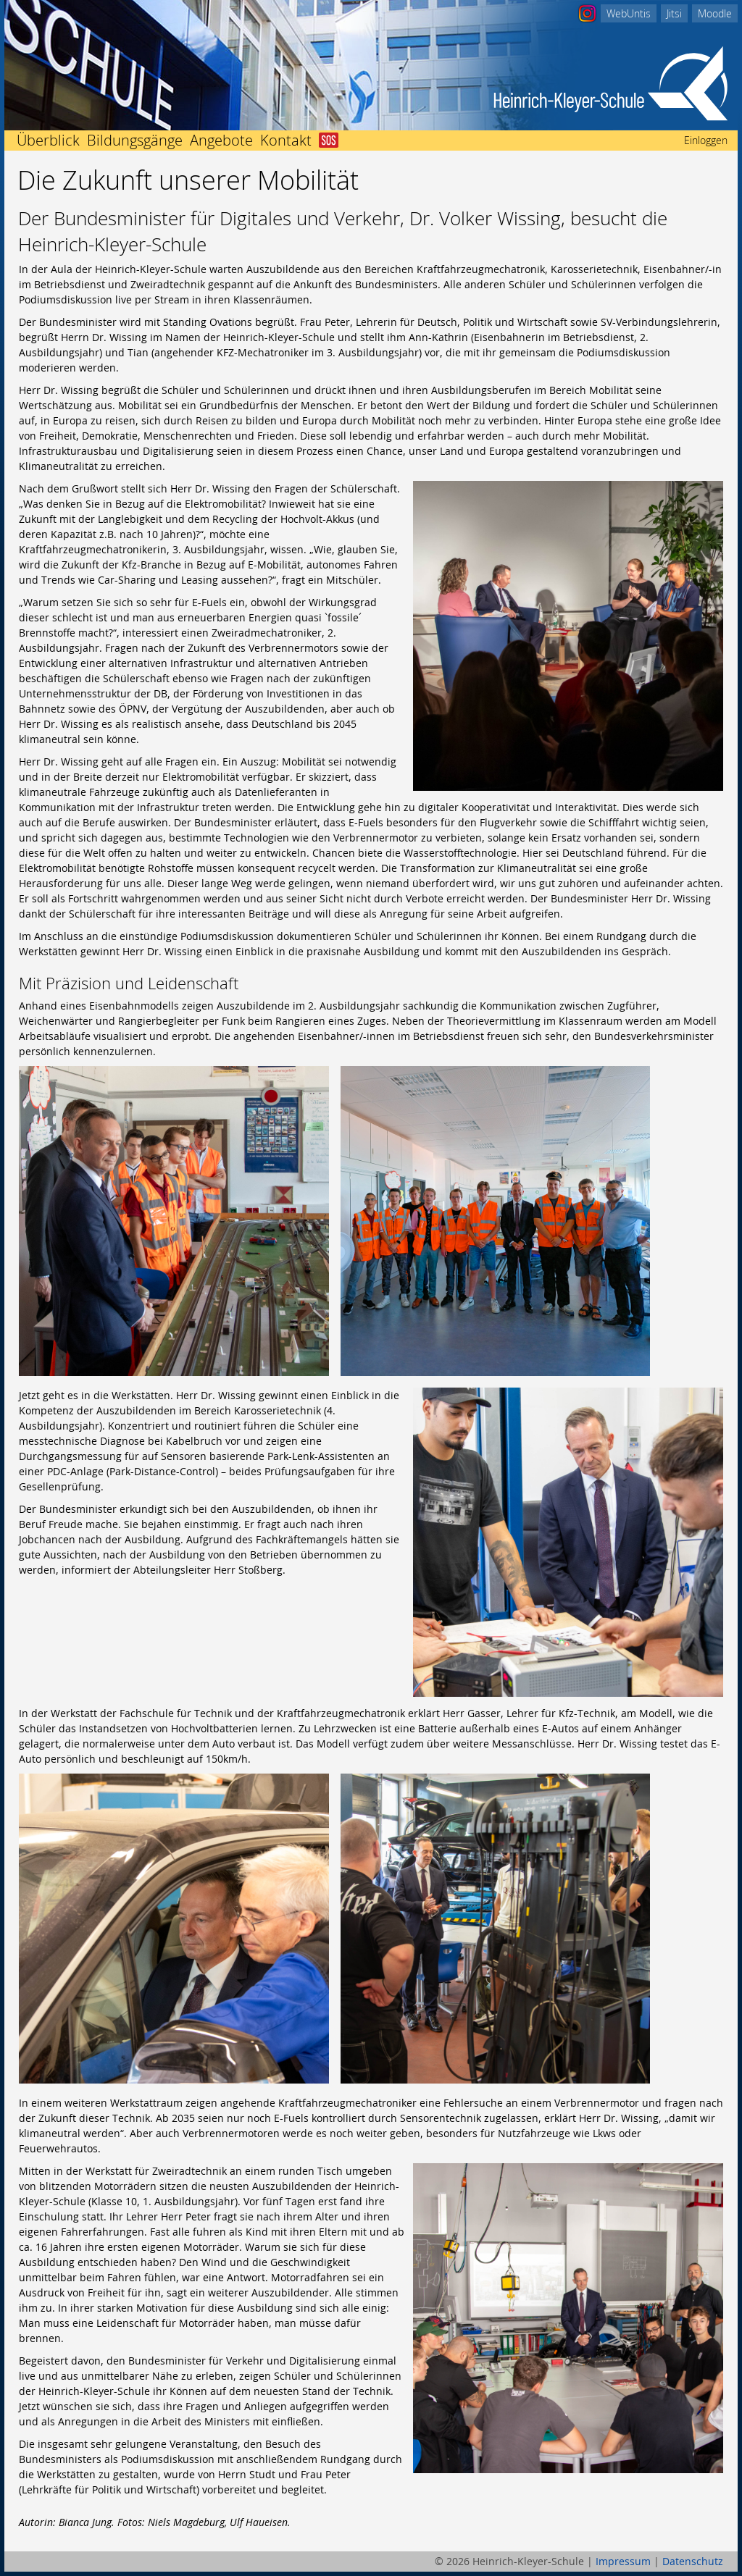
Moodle (715, 13)
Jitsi (674, 13)
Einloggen (706, 140)
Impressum (623, 2561)
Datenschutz (692, 2561)
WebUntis (628, 13)
